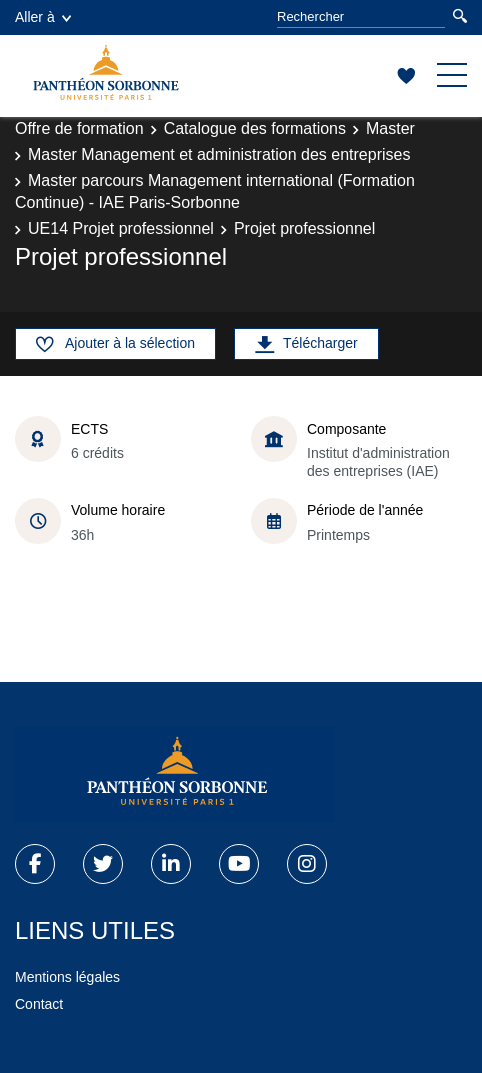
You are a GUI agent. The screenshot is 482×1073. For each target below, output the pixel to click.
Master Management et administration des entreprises (219, 154)
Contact (39, 1004)
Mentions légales (67, 977)
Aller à (43, 17)
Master (390, 128)
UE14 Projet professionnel (121, 228)
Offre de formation (79, 128)
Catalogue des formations (255, 128)
